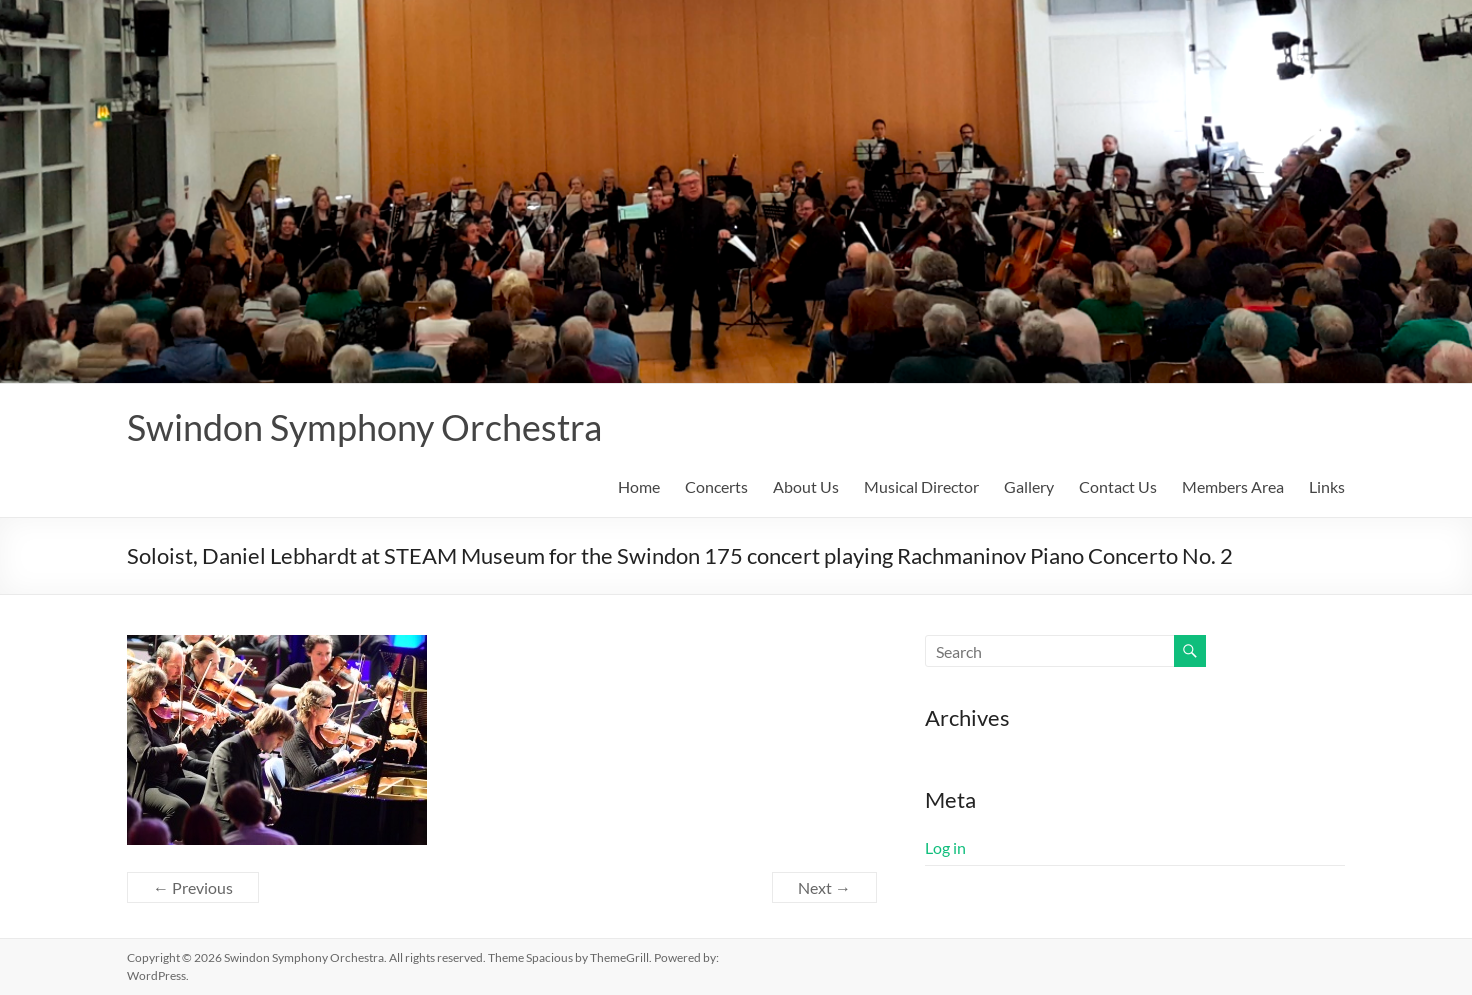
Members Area (1233, 486)
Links (1327, 486)
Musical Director (921, 486)
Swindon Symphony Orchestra (364, 427)
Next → (824, 887)
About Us (806, 486)
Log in (945, 847)
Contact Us (1118, 486)
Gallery (1029, 486)
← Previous (193, 887)
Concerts (716, 486)
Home (639, 486)
